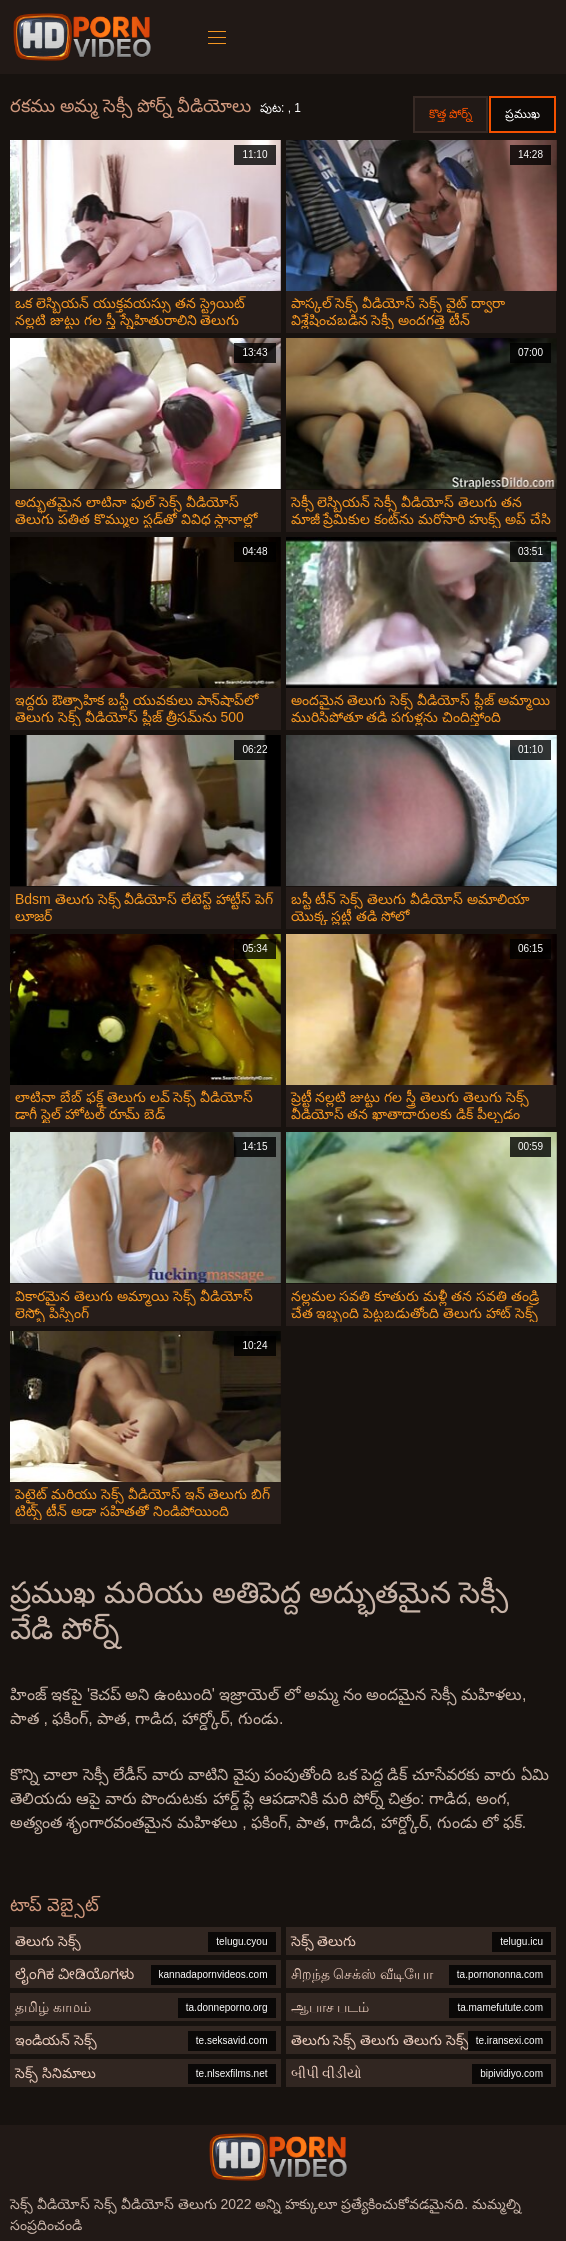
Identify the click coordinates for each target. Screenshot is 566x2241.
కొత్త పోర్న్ (450, 114)
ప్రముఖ (522, 114)
